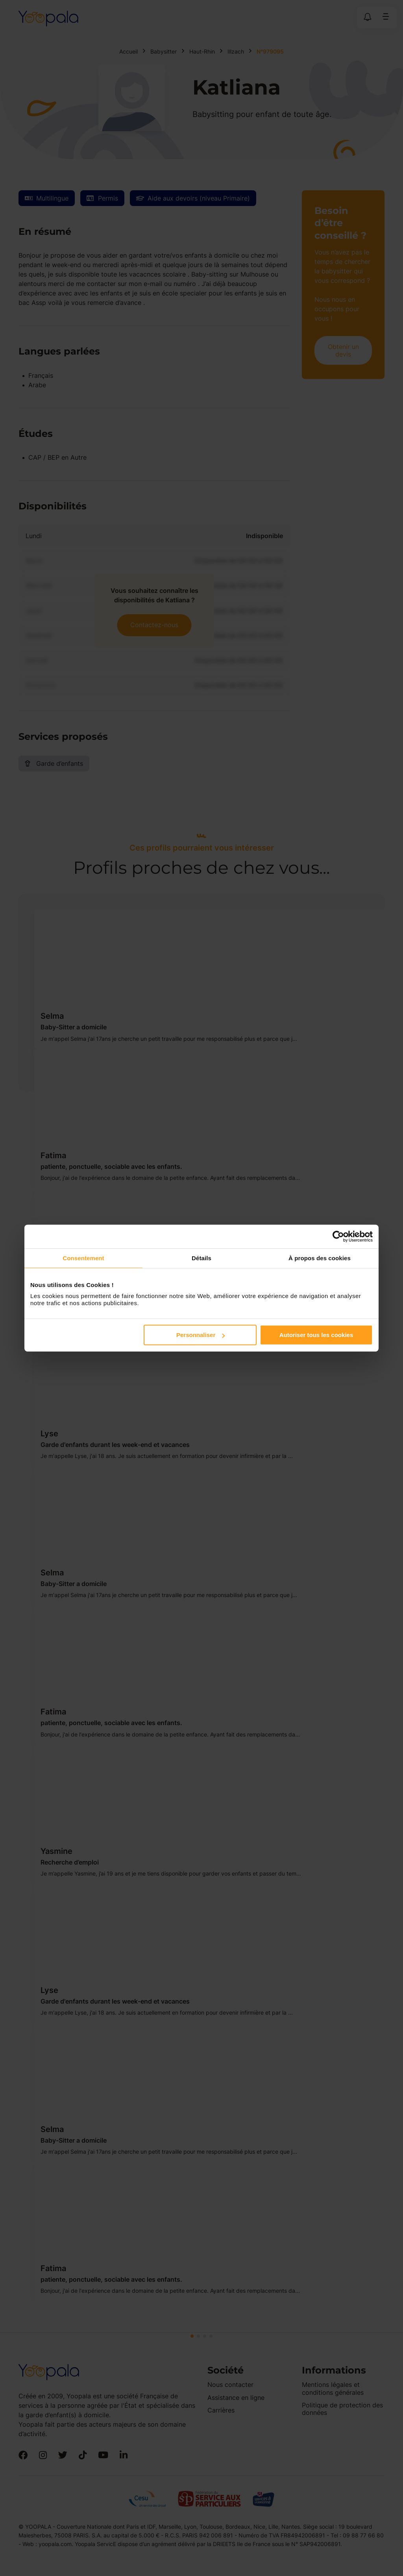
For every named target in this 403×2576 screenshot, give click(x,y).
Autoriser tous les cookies (316, 1335)
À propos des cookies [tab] (319, 1257)
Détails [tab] (201, 1257)
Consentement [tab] (83, 1257)
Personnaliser (200, 1335)
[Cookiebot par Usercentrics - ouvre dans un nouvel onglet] (338, 1236)
